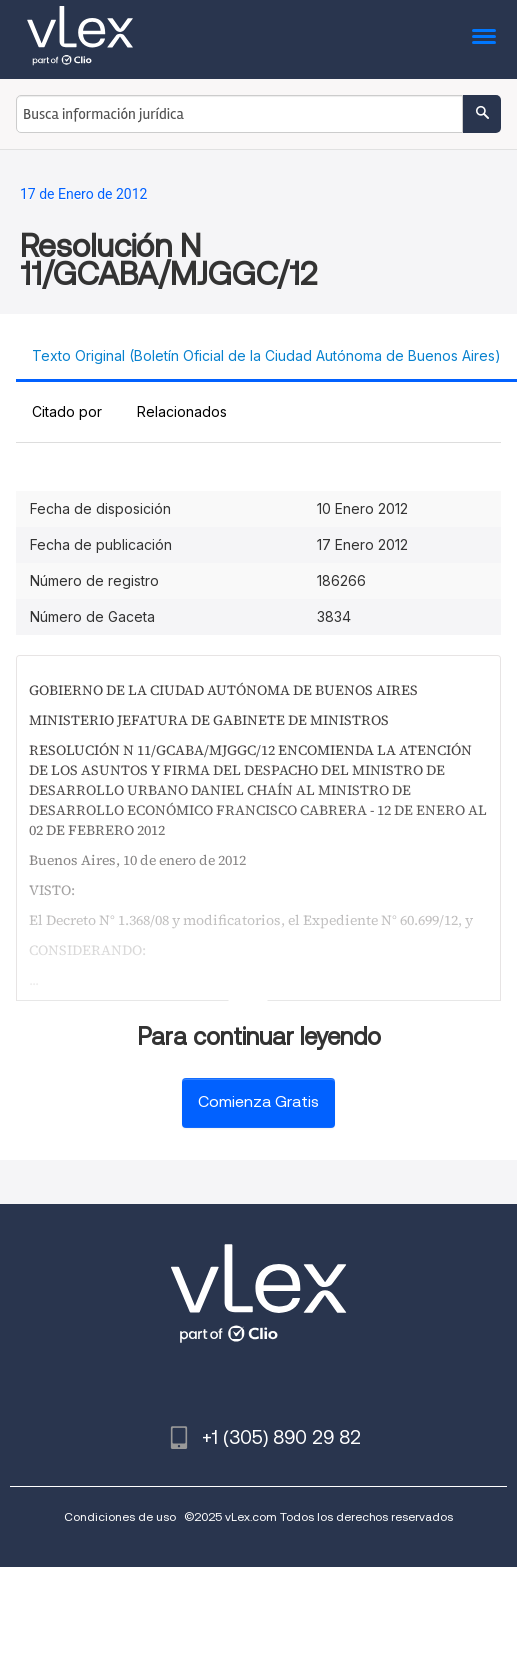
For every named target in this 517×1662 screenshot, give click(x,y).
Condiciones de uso (120, 1516)
